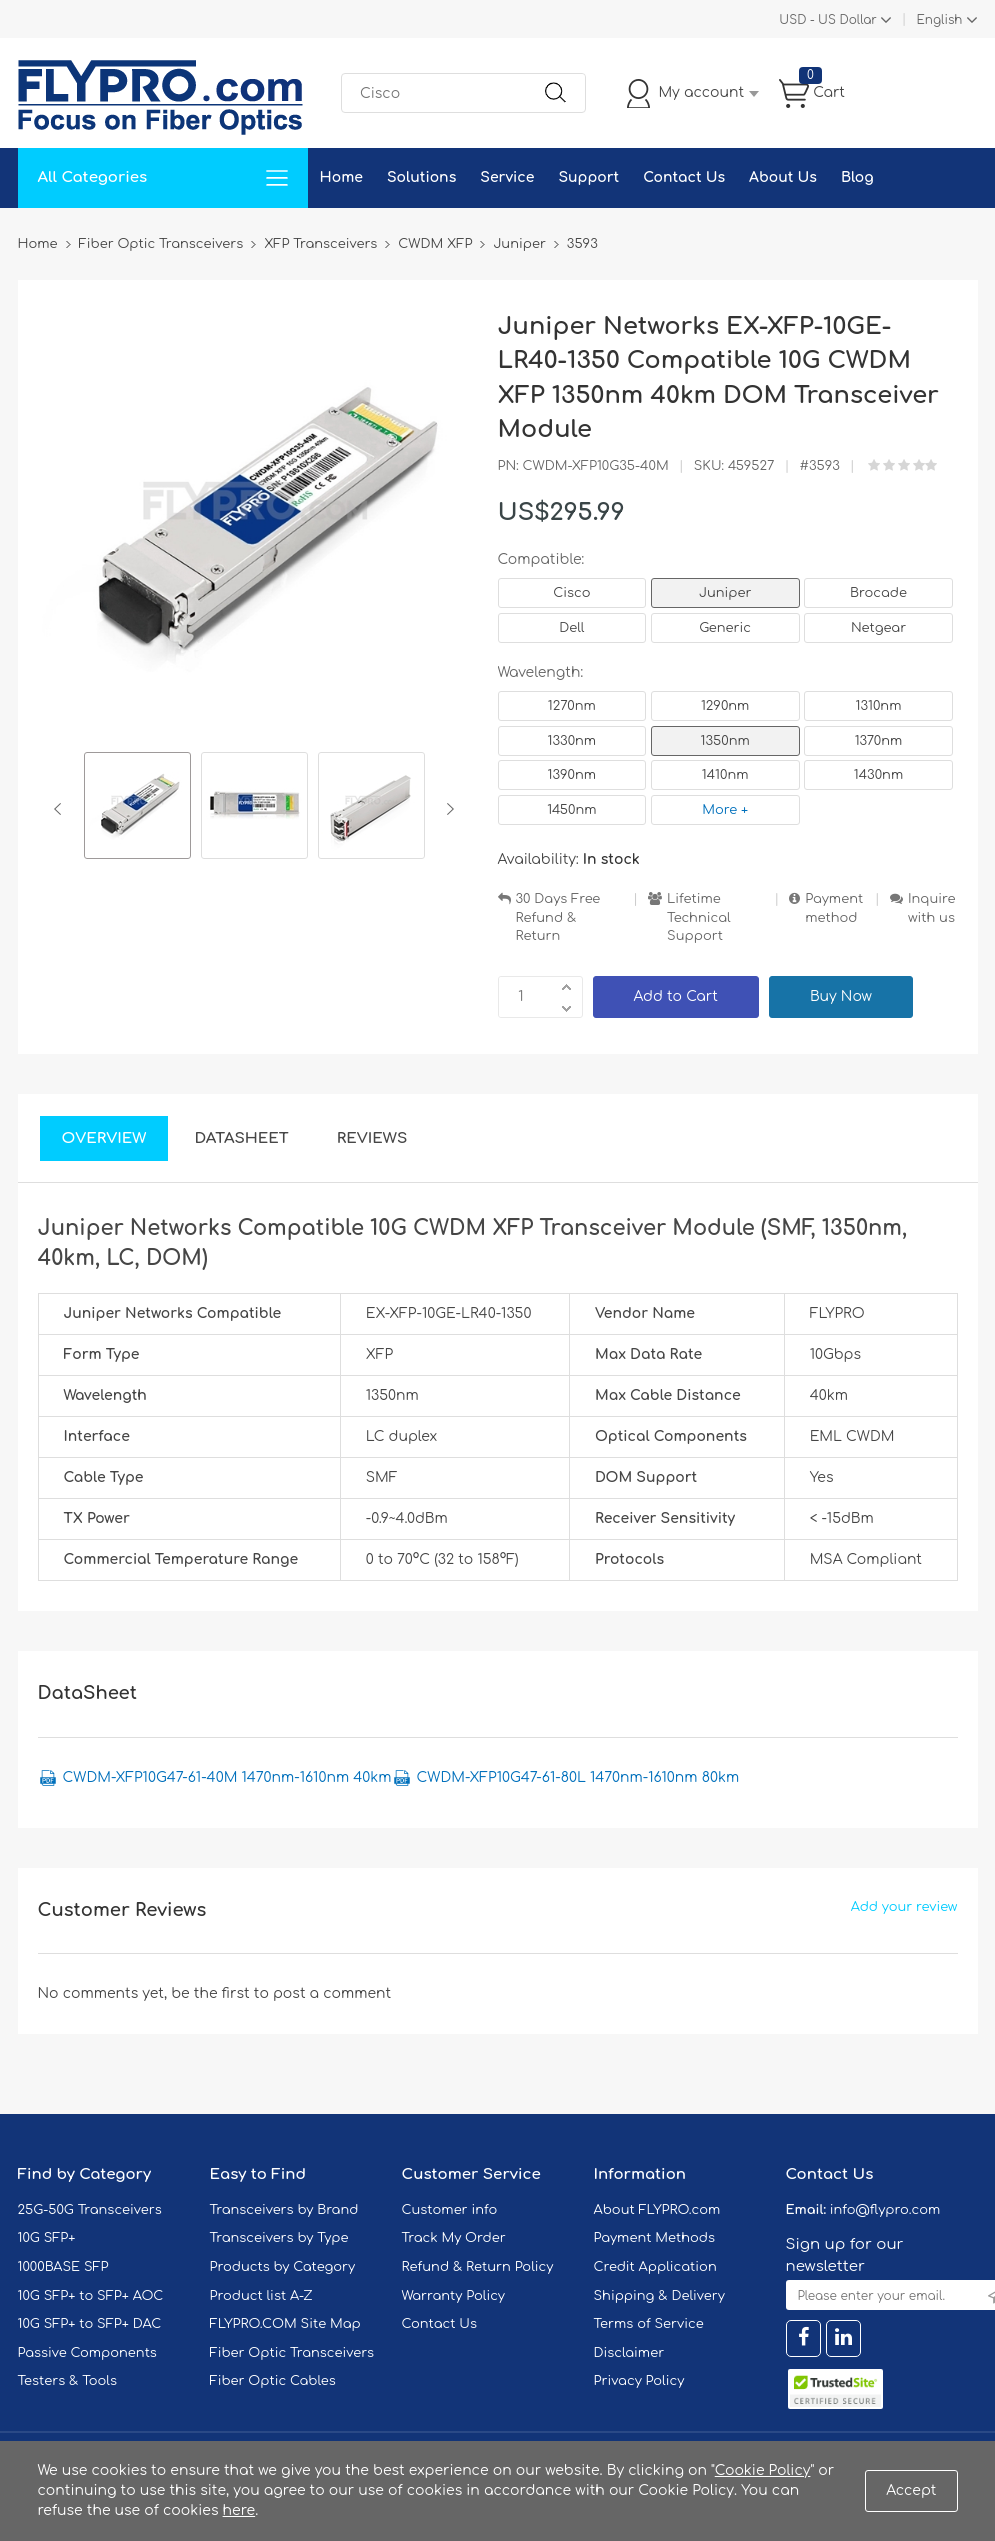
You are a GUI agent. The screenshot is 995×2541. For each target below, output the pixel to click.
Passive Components (87, 2353)
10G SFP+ (47, 2238)
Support (588, 177)
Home (341, 177)
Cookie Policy (763, 2470)
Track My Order (454, 2238)
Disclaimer (629, 2353)
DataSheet (241, 1138)
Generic (725, 628)
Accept (911, 2490)
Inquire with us (932, 908)
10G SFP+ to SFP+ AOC (91, 2296)
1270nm (572, 706)
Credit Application (655, 2267)
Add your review (904, 1907)
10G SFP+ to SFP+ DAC (90, 2324)
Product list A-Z (261, 2296)
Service (507, 177)
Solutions (421, 177)
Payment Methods (655, 2238)
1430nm (878, 775)
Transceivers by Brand (284, 2210)
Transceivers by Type (279, 2238)
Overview (104, 1138)
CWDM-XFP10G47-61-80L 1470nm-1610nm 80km (578, 1777)
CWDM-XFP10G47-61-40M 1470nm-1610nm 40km (227, 1777)
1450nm (571, 810)
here (239, 2510)
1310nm (879, 706)
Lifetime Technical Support (699, 917)
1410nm (725, 775)
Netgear (878, 628)
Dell (571, 628)
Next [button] (446, 809)
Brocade (878, 593)
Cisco (571, 593)
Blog (857, 177)
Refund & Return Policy (478, 2267)
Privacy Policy (639, 2381)
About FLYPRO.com (657, 2210)
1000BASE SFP (63, 2267)
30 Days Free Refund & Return (558, 917)
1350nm (725, 741)
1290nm (725, 706)
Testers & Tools (68, 2381)
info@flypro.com (885, 2210)
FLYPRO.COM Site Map (285, 2324)
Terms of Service (649, 2324)
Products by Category (283, 2267)
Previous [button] (61, 809)
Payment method (834, 908)
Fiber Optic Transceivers (292, 2353)
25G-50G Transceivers (90, 2210)
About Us (783, 177)
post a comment (332, 1993)
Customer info (450, 2210)
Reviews (372, 1138)
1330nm (572, 741)
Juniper (725, 593)
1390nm (572, 775)
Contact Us (684, 177)
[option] (137, 808)
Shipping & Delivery (659, 2296)
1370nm (879, 741)
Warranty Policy (454, 2296)
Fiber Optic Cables (273, 2381)
